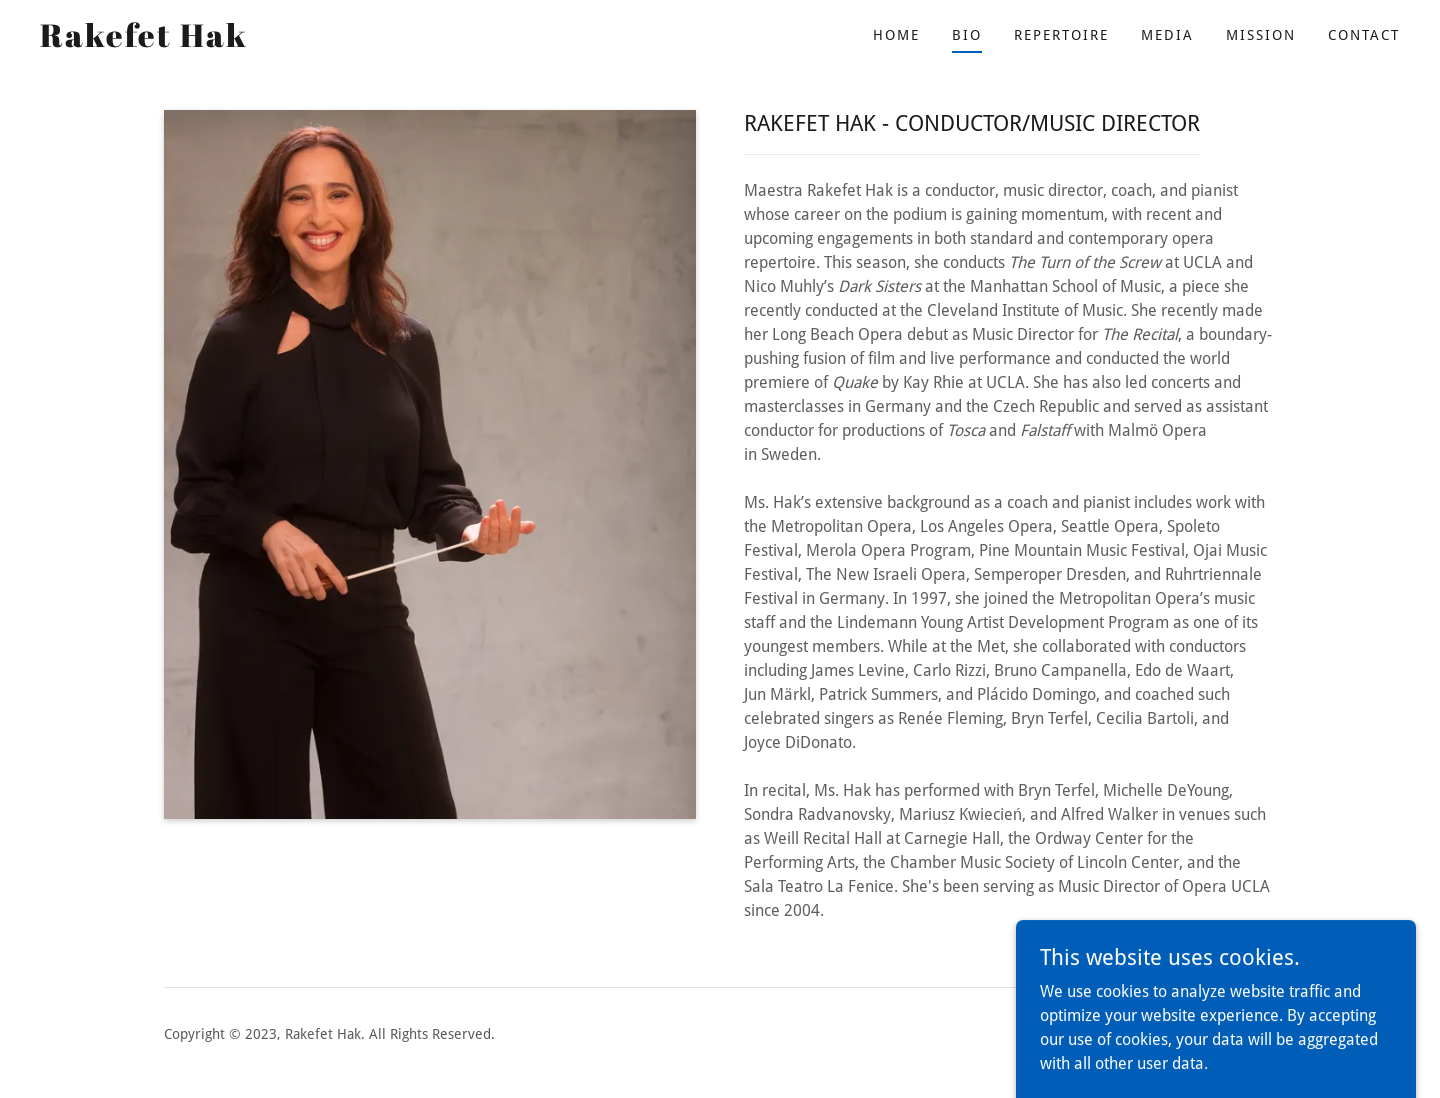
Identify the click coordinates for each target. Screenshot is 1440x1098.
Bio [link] (967, 35)
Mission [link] (1261, 35)
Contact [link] (1364, 35)
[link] (144, 41)
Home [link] (896, 35)
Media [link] (1167, 35)
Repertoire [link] (1061, 35)
